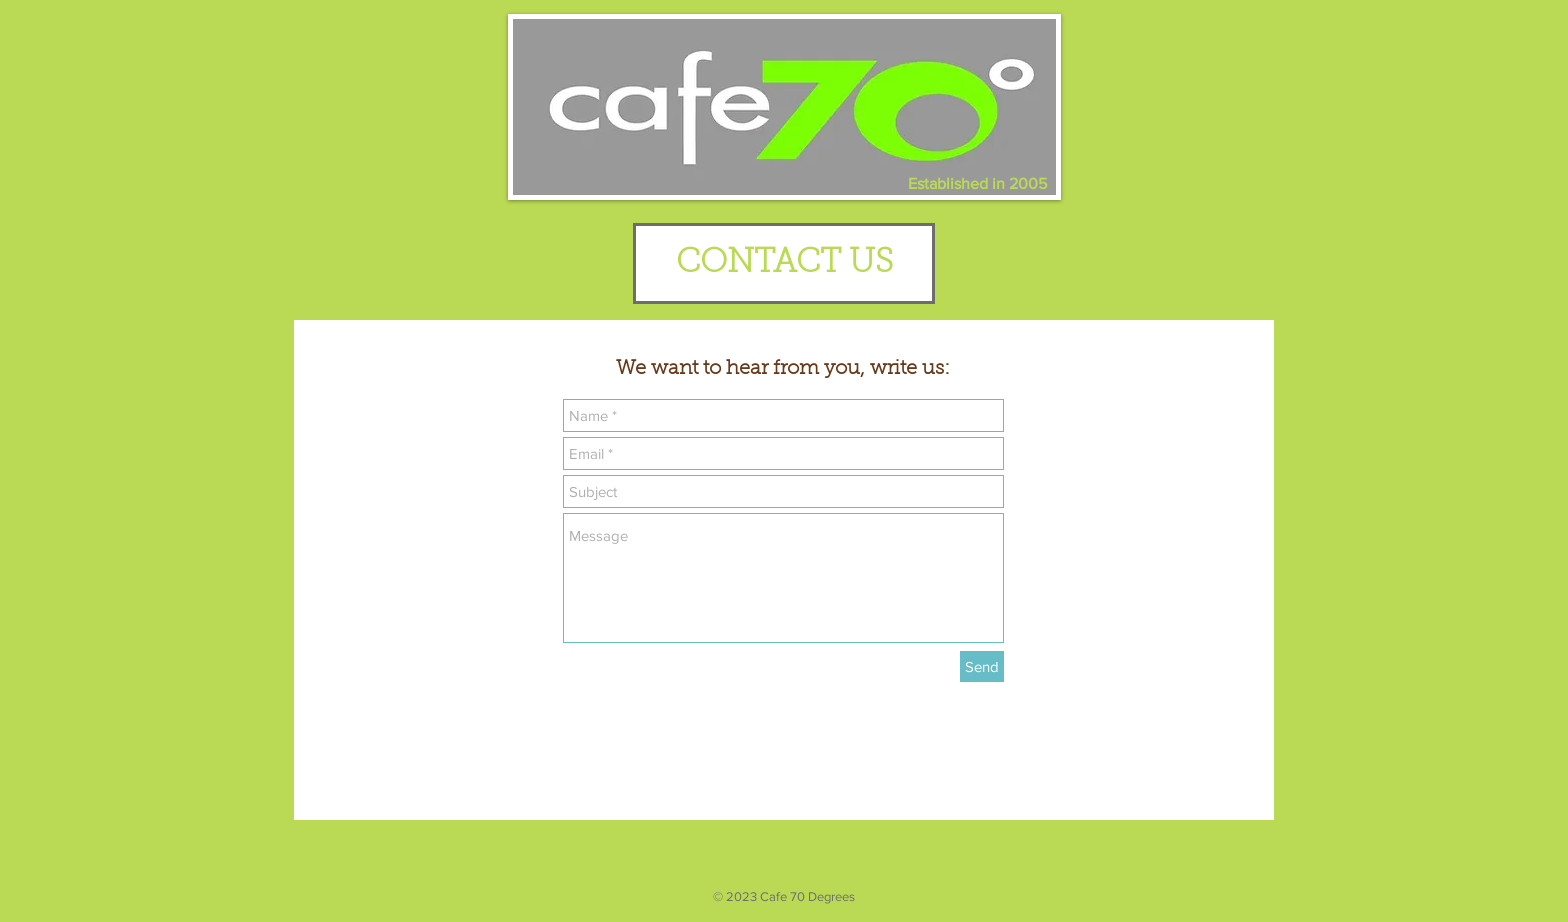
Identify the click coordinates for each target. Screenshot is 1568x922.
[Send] (982, 666)
